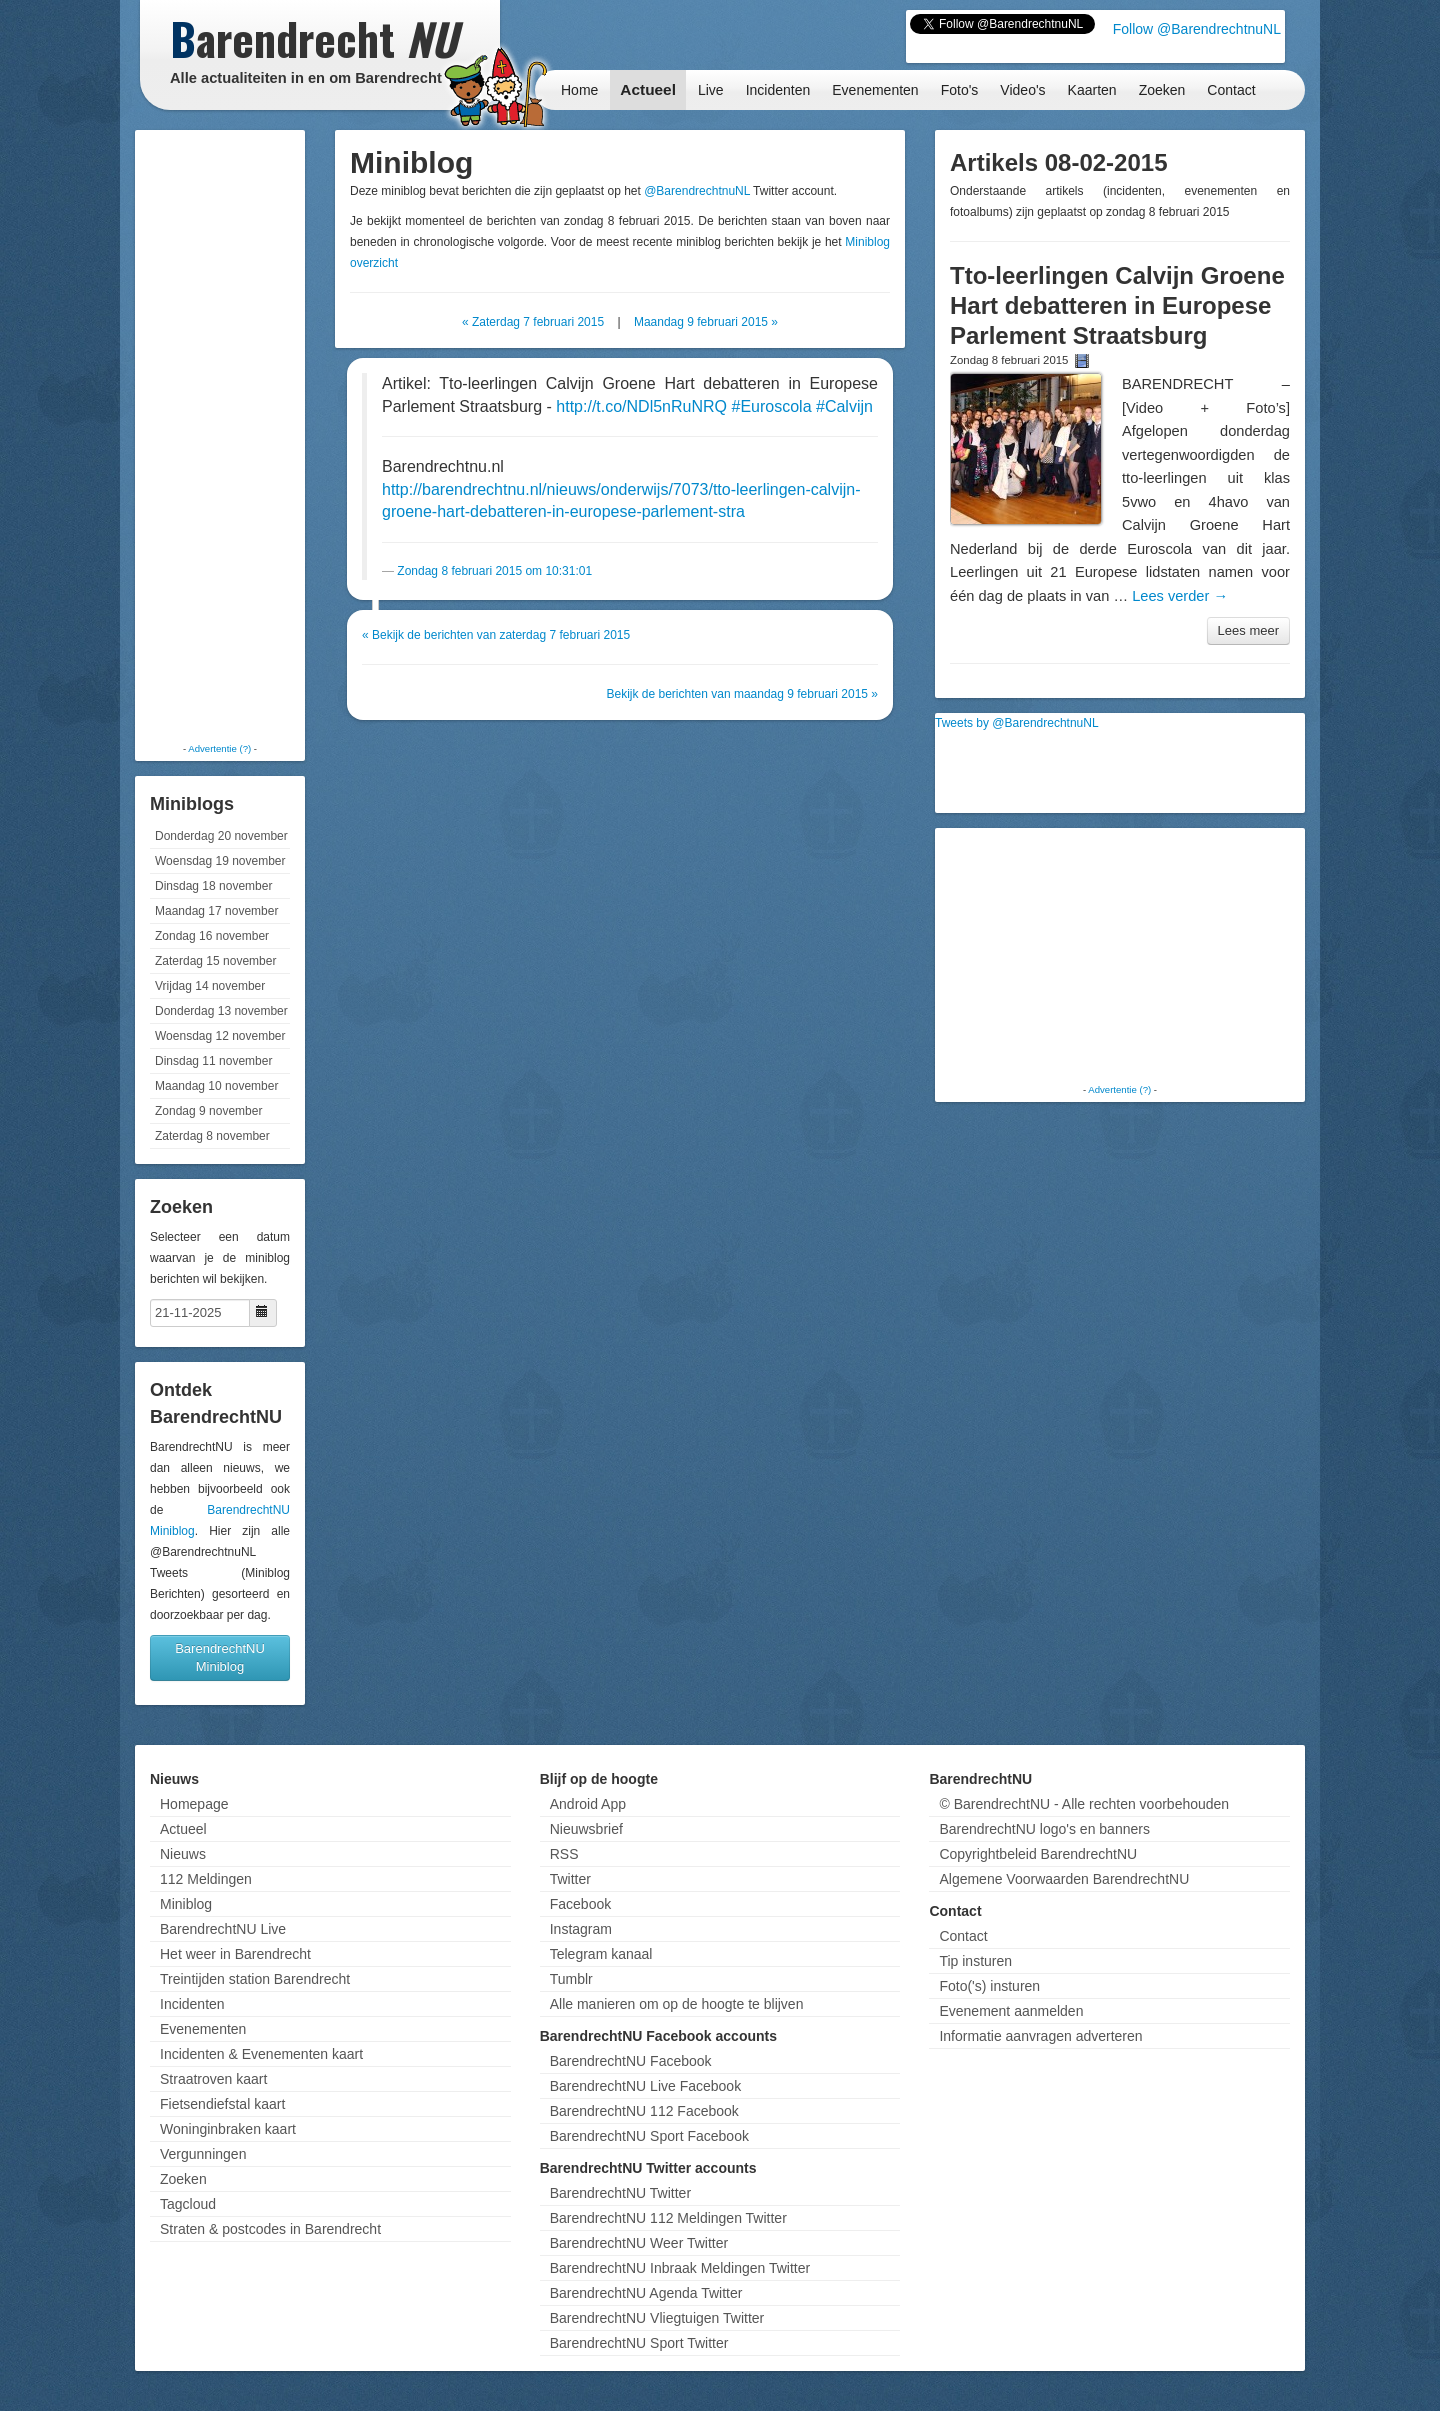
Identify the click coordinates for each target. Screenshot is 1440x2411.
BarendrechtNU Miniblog (220, 1657)
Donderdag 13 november (221, 1011)
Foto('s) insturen (989, 1986)
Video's (1022, 90)
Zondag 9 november (208, 1111)
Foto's (960, 90)
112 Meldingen (206, 1879)
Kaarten (1092, 90)
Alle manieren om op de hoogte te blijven (677, 2004)
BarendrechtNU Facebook (631, 2061)
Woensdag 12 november (220, 1036)
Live (711, 90)
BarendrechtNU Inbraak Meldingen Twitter (680, 2268)
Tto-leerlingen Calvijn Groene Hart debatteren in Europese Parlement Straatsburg (1117, 305)
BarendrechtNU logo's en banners (1044, 1829)
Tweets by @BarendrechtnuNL (1017, 723)
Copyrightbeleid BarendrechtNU (1038, 1854)
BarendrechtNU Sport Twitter (639, 2343)
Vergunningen (203, 2154)
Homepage (194, 1804)
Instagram (581, 1929)
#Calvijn (844, 406)
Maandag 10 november (216, 1086)
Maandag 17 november (216, 911)
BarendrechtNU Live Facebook (645, 2086)
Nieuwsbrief (586, 1829)
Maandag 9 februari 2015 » (706, 322)
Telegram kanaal (601, 1954)
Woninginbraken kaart (228, 2129)
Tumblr (571, 1979)
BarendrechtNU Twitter (620, 2193)
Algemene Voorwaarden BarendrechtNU (1064, 1879)
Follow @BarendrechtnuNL (1197, 29)
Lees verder (1180, 596)
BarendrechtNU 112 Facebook (644, 2111)
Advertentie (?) (219, 748)
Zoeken (1162, 90)
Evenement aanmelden (1011, 2011)
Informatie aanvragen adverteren (1040, 2036)
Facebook (580, 1904)
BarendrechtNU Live (223, 1929)
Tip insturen (975, 1961)
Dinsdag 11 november (213, 1061)
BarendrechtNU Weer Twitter (639, 2243)
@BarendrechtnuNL (697, 191)
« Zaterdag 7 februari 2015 (533, 322)
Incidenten (778, 90)
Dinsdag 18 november (213, 886)
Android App (588, 1804)
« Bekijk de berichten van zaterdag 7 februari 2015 (496, 635)
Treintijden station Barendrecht (255, 1979)
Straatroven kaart (213, 2079)
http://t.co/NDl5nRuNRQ (641, 406)
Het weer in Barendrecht (235, 1954)
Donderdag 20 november (221, 836)
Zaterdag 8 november (212, 1136)
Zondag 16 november (212, 936)
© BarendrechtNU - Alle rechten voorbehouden (1084, 1804)
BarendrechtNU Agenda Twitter (646, 2293)
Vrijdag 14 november (210, 986)
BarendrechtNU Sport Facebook (649, 2136)
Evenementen (875, 90)
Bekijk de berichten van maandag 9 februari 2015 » (742, 694)
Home (579, 90)
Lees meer (1248, 630)
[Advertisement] (220, 435)
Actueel (648, 89)
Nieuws (183, 1854)
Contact (1231, 90)
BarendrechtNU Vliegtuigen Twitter (657, 2318)
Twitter (570, 1879)
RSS (564, 1854)
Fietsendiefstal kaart (222, 2104)
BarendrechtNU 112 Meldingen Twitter (668, 2218)
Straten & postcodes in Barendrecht (270, 2229)
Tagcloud (188, 2204)
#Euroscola (771, 406)
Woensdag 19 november (220, 861)
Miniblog (186, 1904)
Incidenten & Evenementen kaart (261, 2054)
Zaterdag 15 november (215, 961)
